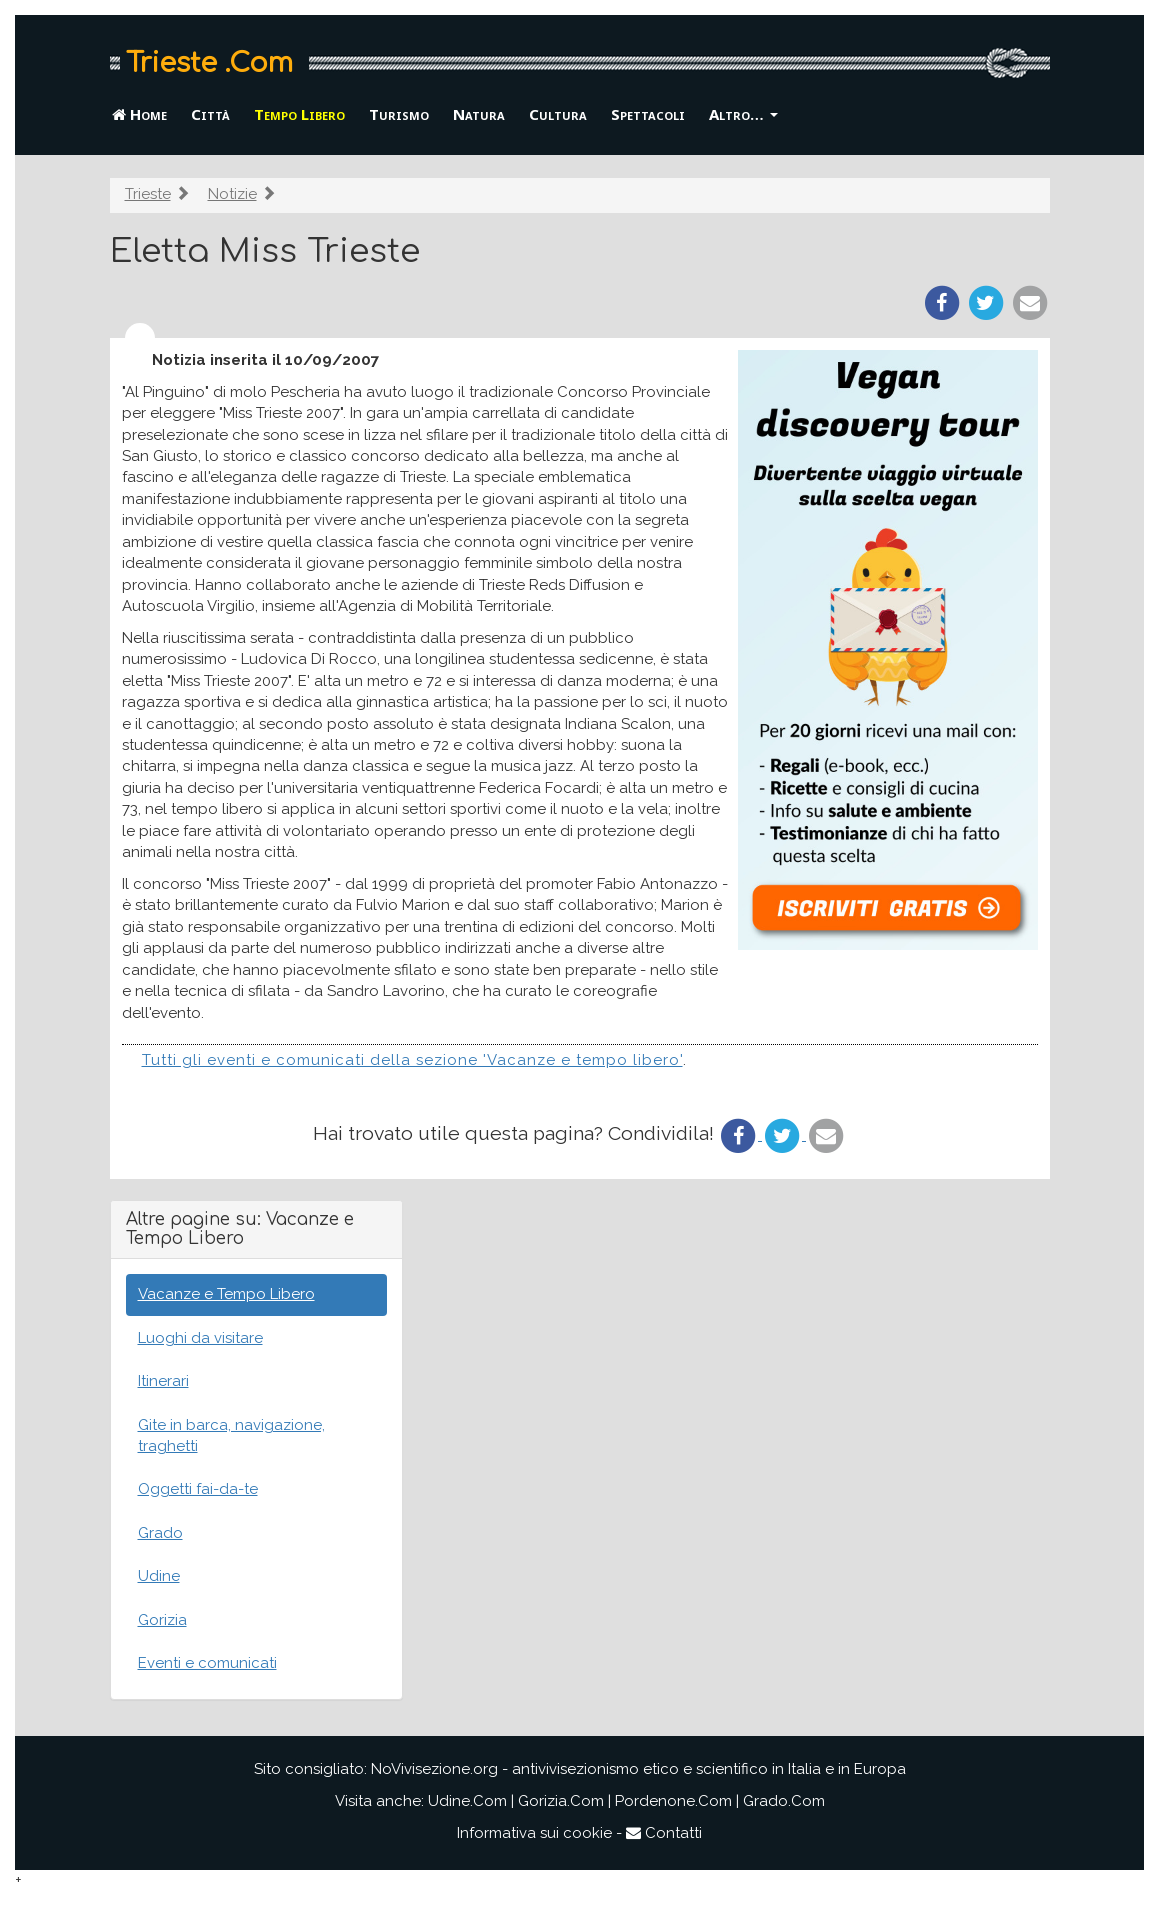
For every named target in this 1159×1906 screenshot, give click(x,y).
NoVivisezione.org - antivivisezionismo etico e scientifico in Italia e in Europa (638, 1769)
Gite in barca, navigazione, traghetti (231, 1435)
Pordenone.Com (673, 1801)
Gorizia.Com (561, 1801)
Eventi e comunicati (207, 1663)
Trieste (148, 194)
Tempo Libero (299, 114)
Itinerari (163, 1381)
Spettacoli (648, 114)
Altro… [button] (743, 114)
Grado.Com (784, 1801)
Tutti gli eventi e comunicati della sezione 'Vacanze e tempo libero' (412, 1060)
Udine (159, 1576)
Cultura (558, 114)
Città (210, 114)
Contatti (664, 1833)
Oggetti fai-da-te (198, 1489)
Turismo (399, 114)
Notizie (232, 194)
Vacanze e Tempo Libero (226, 1294)
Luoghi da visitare (200, 1338)
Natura (479, 114)
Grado (160, 1533)
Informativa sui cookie (534, 1833)
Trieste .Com (209, 63)
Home (139, 114)
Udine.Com (467, 1801)
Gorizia (162, 1620)
